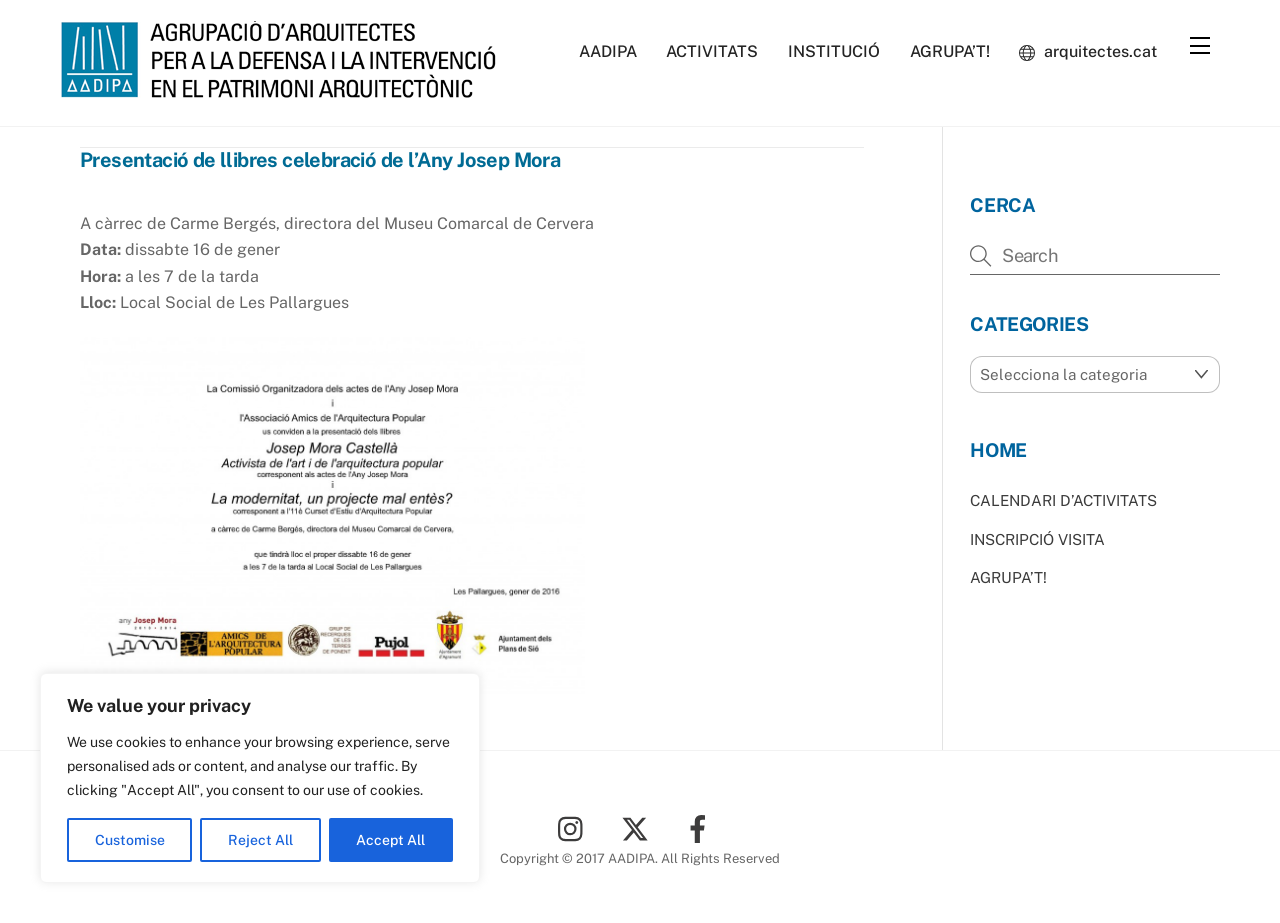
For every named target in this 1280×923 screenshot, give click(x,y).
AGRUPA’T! (950, 51)
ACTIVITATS (712, 51)
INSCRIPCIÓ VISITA (1037, 539)
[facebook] (701, 827)
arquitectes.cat (1088, 51)
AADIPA (608, 51)
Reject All (260, 840)
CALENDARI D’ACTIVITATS (1063, 500)
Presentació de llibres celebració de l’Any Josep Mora (320, 160)
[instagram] (575, 827)
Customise (130, 840)
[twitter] (638, 827)
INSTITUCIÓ (834, 51)
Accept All (390, 840)
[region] (260, 778)
